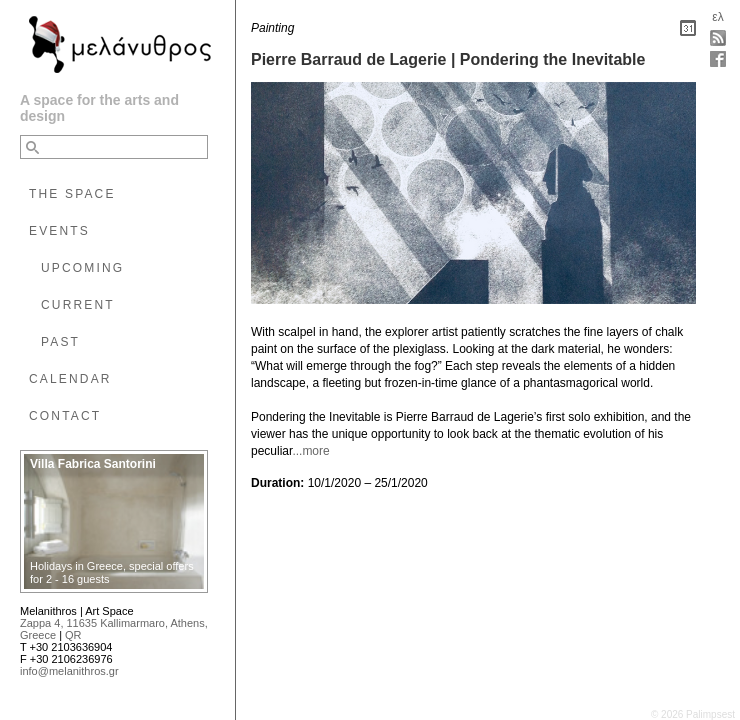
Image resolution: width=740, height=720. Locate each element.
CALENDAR (70, 379)
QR (73, 635)
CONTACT (65, 416)
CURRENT (78, 305)
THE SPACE (72, 194)
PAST (60, 342)
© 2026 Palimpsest (693, 714)
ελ (717, 17)
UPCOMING (82, 268)
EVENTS (59, 231)
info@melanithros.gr (69, 671)
